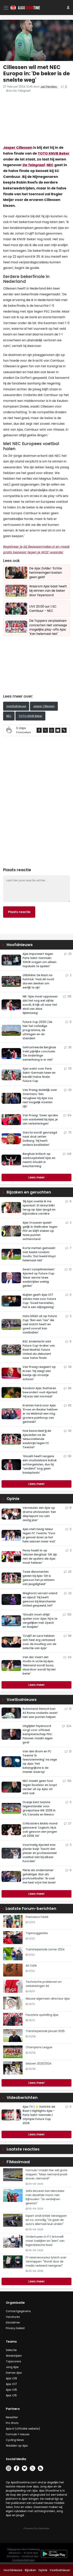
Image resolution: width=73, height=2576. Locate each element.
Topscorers (13, 2361)
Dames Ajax (14, 2373)
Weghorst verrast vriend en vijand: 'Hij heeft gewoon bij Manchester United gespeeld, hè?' (40, 1599)
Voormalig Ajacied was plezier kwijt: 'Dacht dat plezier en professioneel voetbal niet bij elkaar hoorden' (40, 1853)
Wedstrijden (14, 2356)
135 (67, 996)
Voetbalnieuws (60, 2570)
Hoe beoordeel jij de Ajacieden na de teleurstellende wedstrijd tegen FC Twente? (37, 1439)
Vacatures (13, 2317)
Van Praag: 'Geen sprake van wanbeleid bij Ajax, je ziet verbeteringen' (40, 1119)
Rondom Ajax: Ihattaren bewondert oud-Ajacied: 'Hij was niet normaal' (40, 1392)
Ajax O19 (11, 2378)
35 (67, 1047)
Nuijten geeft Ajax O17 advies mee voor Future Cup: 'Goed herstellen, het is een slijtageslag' (39, 1301)
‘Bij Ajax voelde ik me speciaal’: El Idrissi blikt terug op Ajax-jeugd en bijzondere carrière (39, 1207)
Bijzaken (30, 2570)
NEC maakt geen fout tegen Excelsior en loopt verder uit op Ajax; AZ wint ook (40, 1787)
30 (67, 1431)
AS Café (31, 1966)
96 (67, 1388)
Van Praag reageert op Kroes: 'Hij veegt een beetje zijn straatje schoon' (39, 1373)
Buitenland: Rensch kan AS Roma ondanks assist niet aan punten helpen (40, 1713)
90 (67, 1456)
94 (67, 1115)
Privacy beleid (15, 2328)
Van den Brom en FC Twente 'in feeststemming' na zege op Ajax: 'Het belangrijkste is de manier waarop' (40, 1761)
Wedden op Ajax (17, 2446)
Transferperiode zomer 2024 (45, 1949)
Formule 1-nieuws (17, 2434)
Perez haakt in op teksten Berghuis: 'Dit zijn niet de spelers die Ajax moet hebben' (40, 1556)
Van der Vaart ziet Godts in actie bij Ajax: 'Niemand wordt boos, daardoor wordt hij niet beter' (39, 1665)
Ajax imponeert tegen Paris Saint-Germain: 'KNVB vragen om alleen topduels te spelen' (39, 960)
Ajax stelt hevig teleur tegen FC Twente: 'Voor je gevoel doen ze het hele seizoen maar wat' (39, 1535)
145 (67, 1154)
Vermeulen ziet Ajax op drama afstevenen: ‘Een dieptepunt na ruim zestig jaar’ (39, 1514)
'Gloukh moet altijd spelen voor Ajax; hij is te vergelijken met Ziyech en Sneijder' (40, 1621)
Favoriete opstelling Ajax (42, 2015)
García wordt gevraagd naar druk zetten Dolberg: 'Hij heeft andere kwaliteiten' (40, 1139)
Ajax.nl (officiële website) (23, 2429)
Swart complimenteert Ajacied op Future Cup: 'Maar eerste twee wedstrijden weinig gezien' (39, 1277)
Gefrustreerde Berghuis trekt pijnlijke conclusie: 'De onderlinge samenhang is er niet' (39, 1053)
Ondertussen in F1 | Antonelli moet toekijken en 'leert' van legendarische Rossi (45, 2241)
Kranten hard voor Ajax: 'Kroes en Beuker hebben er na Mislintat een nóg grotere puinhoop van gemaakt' (40, 1413)
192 (67, 1781)
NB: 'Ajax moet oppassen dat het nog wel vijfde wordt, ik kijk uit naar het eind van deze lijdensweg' (40, 1005)
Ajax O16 (11, 2390)
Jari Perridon (49, 87)
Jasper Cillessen (17, 147)
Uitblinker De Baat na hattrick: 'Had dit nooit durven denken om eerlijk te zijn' (38, 981)
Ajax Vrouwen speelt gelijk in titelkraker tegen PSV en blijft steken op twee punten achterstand (40, 1231)
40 (67, 1657)
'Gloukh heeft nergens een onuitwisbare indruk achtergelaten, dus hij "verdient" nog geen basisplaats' (40, 1464)
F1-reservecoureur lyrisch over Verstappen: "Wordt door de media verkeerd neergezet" (46, 2261)
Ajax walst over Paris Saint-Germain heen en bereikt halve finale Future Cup (39, 1075)
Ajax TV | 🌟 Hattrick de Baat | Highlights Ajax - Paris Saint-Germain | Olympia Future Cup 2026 (39, 2115)
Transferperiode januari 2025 (45, 2031)
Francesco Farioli (37, 1917)
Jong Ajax (12, 2367)
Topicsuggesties (37, 1933)
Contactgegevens (18, 2311)
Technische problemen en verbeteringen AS (44, 1984)
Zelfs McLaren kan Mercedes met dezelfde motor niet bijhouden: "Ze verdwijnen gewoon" (45, 2197)
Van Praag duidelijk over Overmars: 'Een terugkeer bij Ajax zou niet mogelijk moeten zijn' (40, 1098)
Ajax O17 (11, 2384)
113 (67, 1069)
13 (68, 1709)
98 (67, 1636)
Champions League (39, 2047)
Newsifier (12, 2417)
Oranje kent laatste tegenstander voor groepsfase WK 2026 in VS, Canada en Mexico (39, 1808)
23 (67, 954)
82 (67, 1405)
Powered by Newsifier (36, 2528)
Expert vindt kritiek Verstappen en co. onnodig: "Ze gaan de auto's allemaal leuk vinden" (46, 2220)
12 (68, 1269)
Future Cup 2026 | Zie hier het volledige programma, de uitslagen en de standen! (37, 1030)
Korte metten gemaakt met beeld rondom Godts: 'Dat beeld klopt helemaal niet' (39, 1254)
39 (67, 1367)
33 (67, 1090)
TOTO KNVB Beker (53, 153)
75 (67, 1132)
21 (68, 1751)
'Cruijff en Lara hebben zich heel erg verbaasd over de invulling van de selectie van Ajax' (39, 1642)
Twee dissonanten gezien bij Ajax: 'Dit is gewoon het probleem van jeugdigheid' (39, 1578)
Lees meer (36, 1177)
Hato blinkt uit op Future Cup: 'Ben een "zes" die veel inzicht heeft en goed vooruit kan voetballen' (40, 1324)
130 (67, 1614)
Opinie (42, 2570)
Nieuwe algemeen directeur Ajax (48, 1999)
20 (67, 1572)
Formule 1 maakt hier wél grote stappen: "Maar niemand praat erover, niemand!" (46, 2174)
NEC (50, 165)
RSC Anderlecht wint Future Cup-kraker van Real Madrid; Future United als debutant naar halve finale (39, 1350)
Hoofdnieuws (13, 2570)
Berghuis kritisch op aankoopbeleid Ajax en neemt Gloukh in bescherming (39, 1160)
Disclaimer (13, 2322)
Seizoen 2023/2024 (39, 2063)
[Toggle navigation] (6, 8)
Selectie (11, 2350)
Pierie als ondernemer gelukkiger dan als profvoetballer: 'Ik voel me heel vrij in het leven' (39, 1876)
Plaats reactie (19, 912)
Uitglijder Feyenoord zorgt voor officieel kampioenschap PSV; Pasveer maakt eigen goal (38, 1734)
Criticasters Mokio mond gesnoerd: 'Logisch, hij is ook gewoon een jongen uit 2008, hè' (40, 1830)
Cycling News (15, 2440)
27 (67, 1823)
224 (66, 1726)
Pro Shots (12, 2423)
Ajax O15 (11, 2395)
